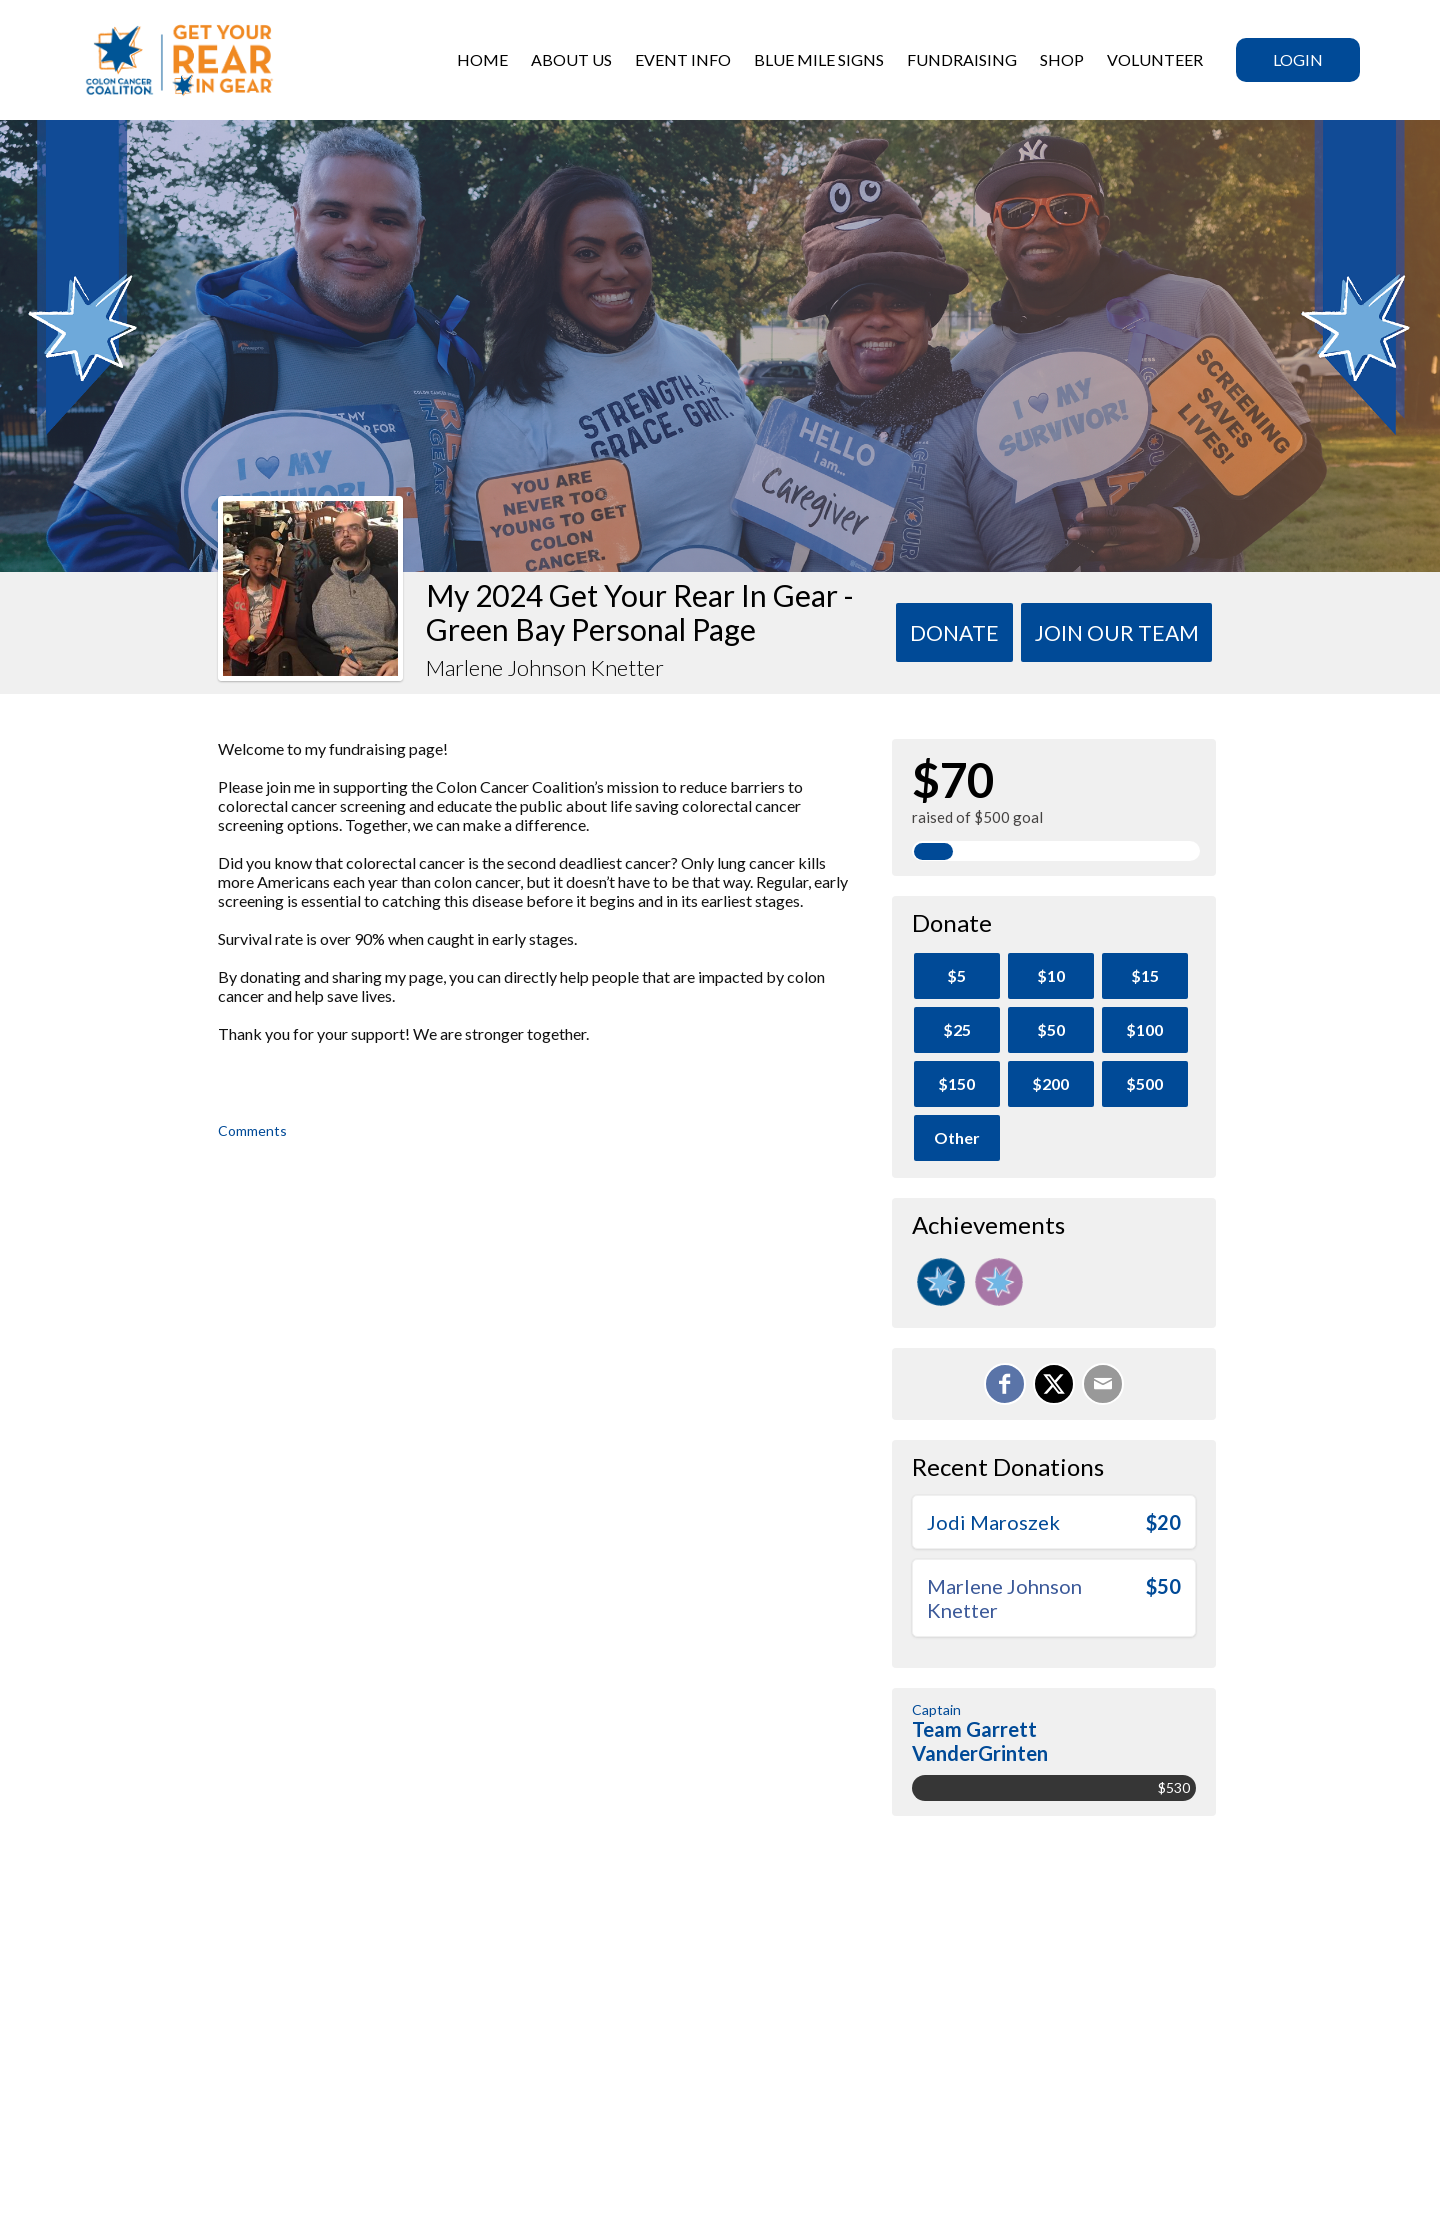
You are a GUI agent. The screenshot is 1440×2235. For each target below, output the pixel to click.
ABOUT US (571, 59)
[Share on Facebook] (1005, 1384)
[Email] (1103, 1384)
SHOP (1062, 59)
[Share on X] (1054, 1384)
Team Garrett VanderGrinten (980, 1741)
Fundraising (962, 59)
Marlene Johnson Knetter (1004, 1598)
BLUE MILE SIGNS (819, 59)
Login (1298, 59)
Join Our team (1117, 632)
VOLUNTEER (1155, 59)
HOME (482, 59)
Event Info (683, 59)
